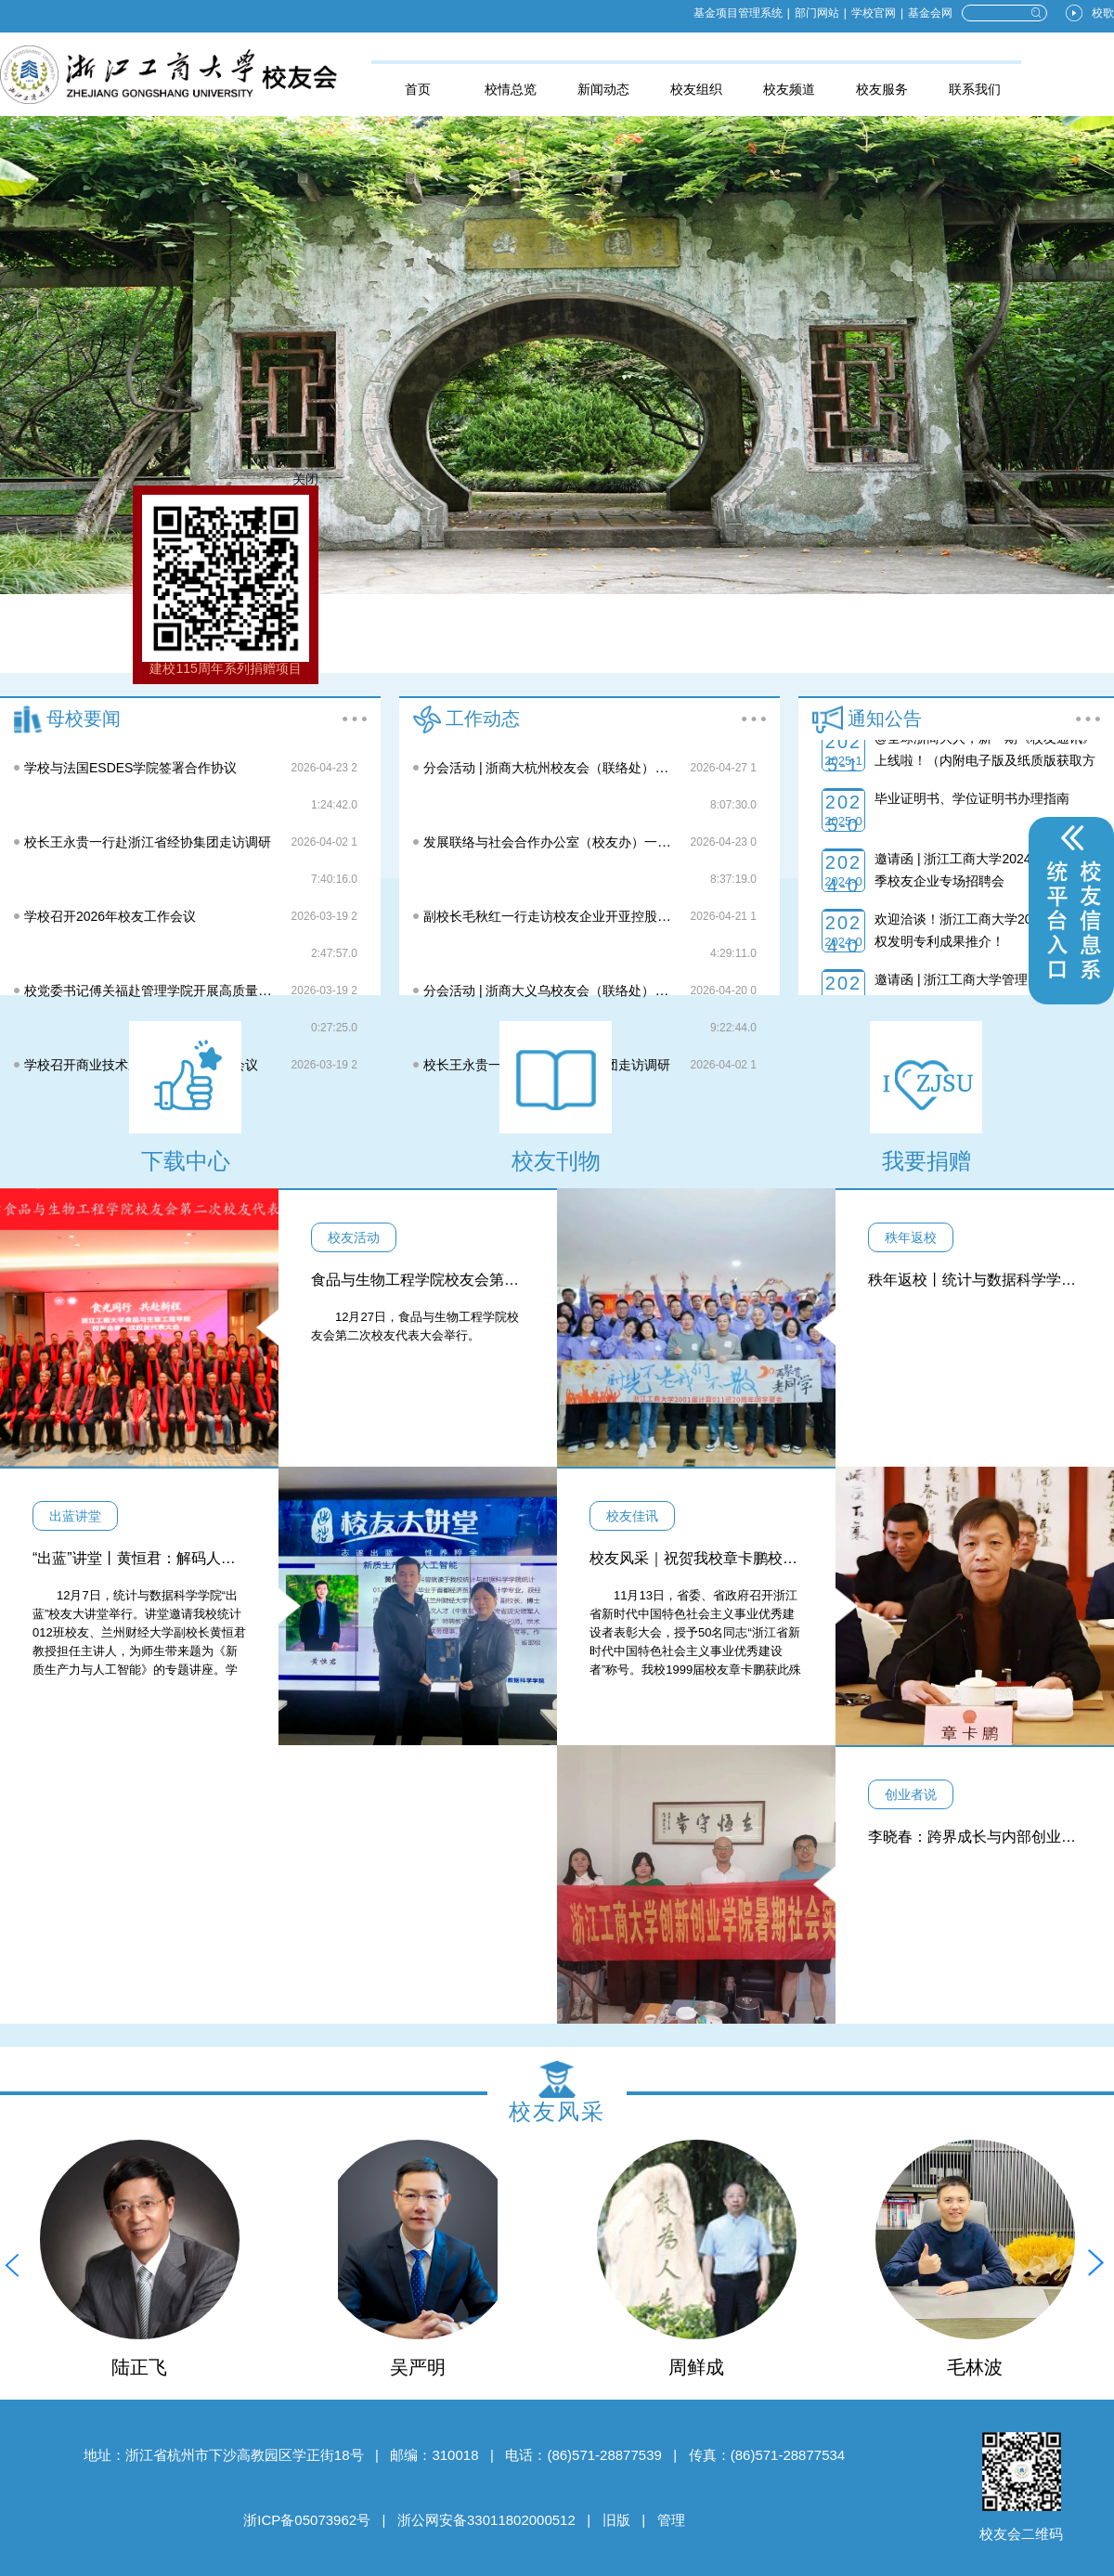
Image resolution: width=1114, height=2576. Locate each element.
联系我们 (975, 89)
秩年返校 (911, 1237)
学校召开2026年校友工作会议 (110, 916)
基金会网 (930, 12)
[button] (12, 2263)
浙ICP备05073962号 (306, 2520)
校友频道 (789, 89)
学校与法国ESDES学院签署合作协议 (130, 767)
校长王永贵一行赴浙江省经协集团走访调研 (147, 842)
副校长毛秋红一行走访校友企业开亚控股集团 (553, 916)
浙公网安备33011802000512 (486, 2520)
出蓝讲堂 (75, 1515)
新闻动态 (603, 89)
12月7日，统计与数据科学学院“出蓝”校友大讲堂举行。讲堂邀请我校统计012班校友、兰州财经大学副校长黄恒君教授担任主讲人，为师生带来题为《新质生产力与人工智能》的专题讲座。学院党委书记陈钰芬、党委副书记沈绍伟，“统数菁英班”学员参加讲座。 (139, 1651)
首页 (418, 89)
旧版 (616, 2520)
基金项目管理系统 (738, 12)
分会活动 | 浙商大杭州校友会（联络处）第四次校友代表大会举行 (610, 767)
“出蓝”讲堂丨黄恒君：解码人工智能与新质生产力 (193, 1558)
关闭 (326, 482)
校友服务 (882, 89)
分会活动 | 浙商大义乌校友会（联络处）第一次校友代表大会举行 (610, 990)
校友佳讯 (632, 1515)
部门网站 (817, 12)
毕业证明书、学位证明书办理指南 (971, 824)
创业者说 (911, 1794)
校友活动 (354, 1237)
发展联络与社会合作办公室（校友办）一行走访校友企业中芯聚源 (611, 842)
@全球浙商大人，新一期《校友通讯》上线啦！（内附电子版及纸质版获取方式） (984, 786)
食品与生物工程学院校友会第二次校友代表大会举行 (482, 1280)
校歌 (1103, 12)
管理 (671, 2520)
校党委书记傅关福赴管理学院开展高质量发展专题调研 (180, 990)
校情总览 (511, 89)
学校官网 (873, 12)
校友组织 (696, 89)
